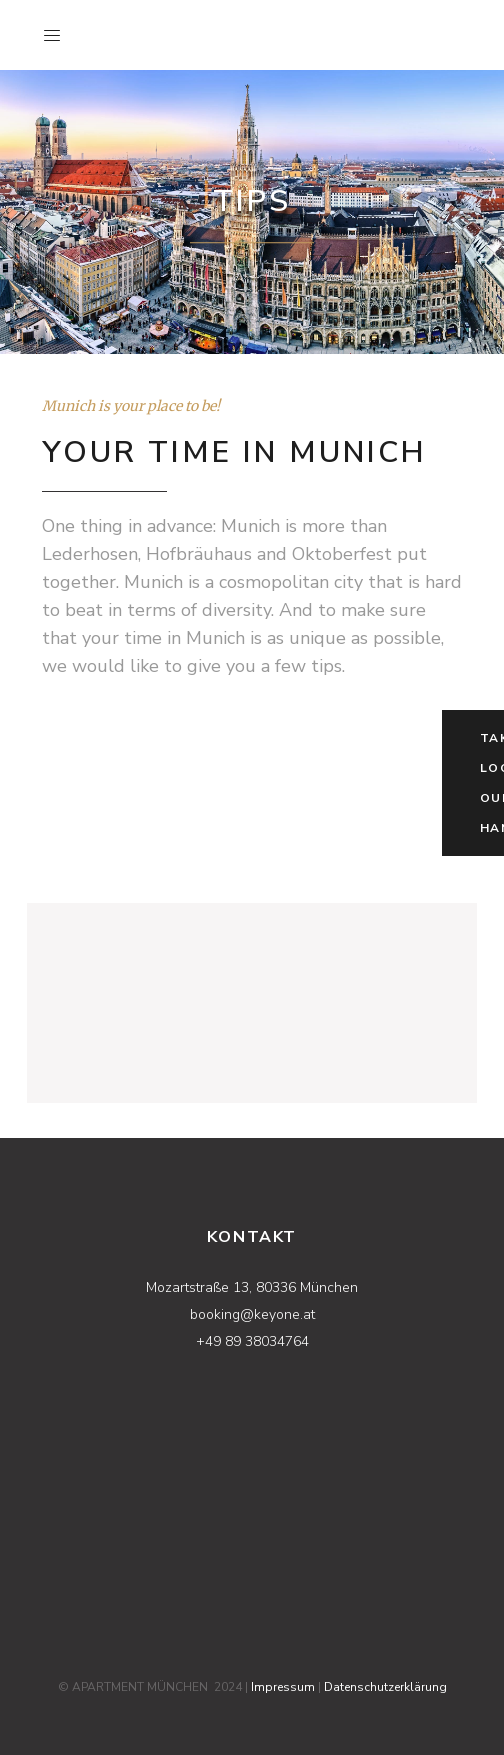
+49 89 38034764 (252, 1341)
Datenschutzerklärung (385, 1687)
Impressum (283, 1687)
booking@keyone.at (252, 1314)
